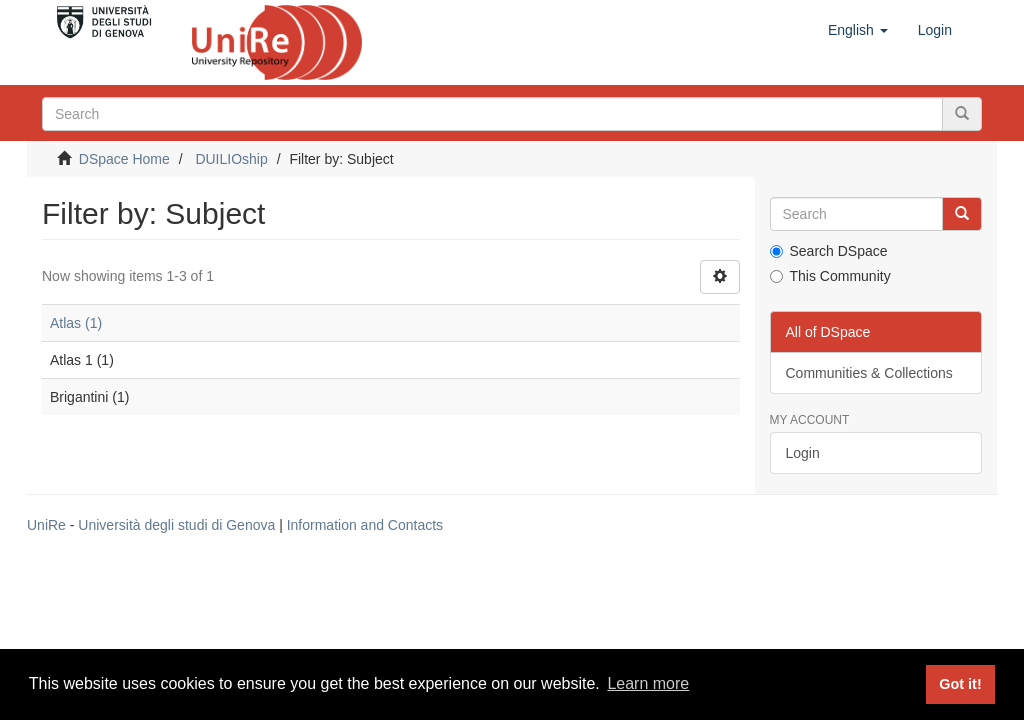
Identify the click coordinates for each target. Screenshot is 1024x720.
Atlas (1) (76, 323)
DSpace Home (124, 159)
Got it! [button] (960, 684)
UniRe (46, 525)
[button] (858, 30)
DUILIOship (231, 159)
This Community (830, 276)
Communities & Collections (869, 373)
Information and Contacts (365, 525)
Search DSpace (829, 251)
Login (803, 453)
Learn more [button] (648, 683)
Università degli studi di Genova (176, 525)
